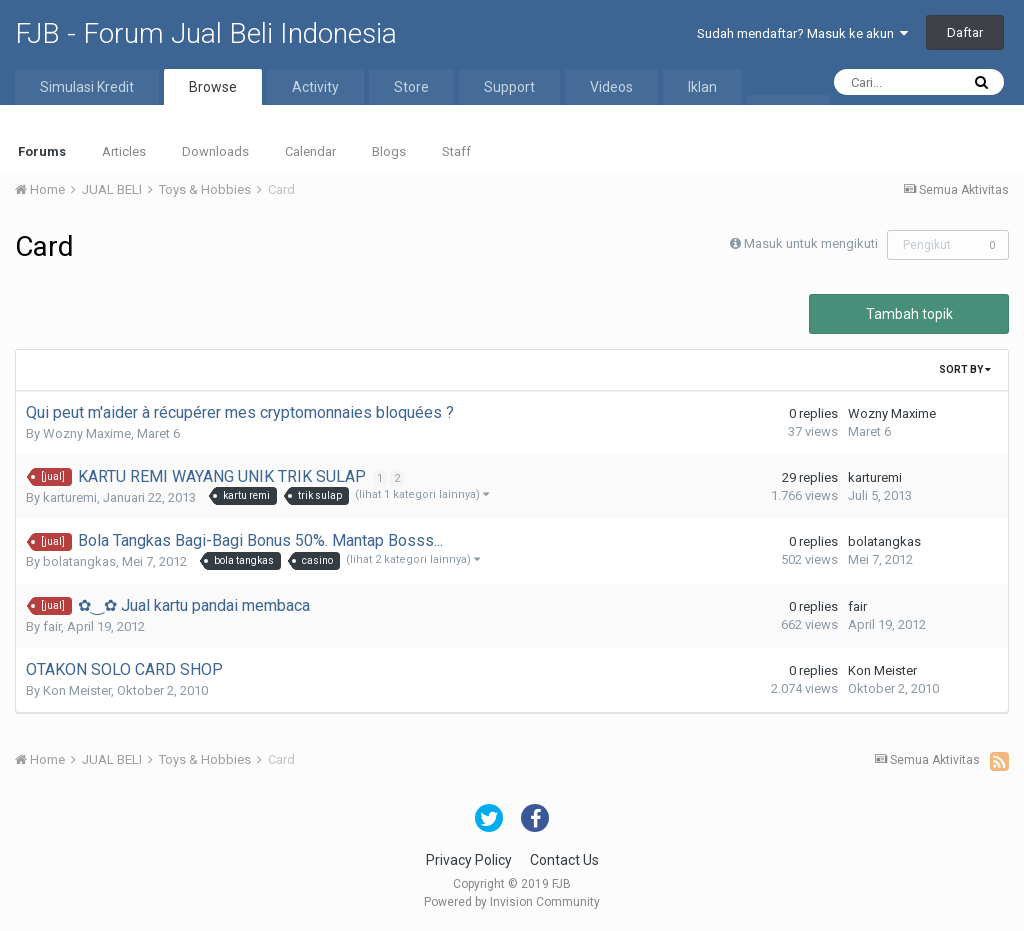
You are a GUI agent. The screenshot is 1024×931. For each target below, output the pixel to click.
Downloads (215, 151)
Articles (124, 151)
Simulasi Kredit (87, 87)
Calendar (310, 151)
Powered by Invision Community (512, 902)
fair (52, 626)
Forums (42, 151)
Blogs (389, 151)
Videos (611, 87)
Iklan (702, 87)
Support (509, 87)
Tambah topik (909, 314)
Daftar (965, 32)
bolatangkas (79, 561)
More (788, 113)
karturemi (70, 497)
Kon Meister (77, 690)
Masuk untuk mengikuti (811, 243)
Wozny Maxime (87, 433)
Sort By (965, 369)
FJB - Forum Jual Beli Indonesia (206, 33)
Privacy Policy (469, 860)
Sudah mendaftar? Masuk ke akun (802, 33)
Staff (456, 151)
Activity (315, 87)
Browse (213, 87)
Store (411, 87)
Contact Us (564, 860)
